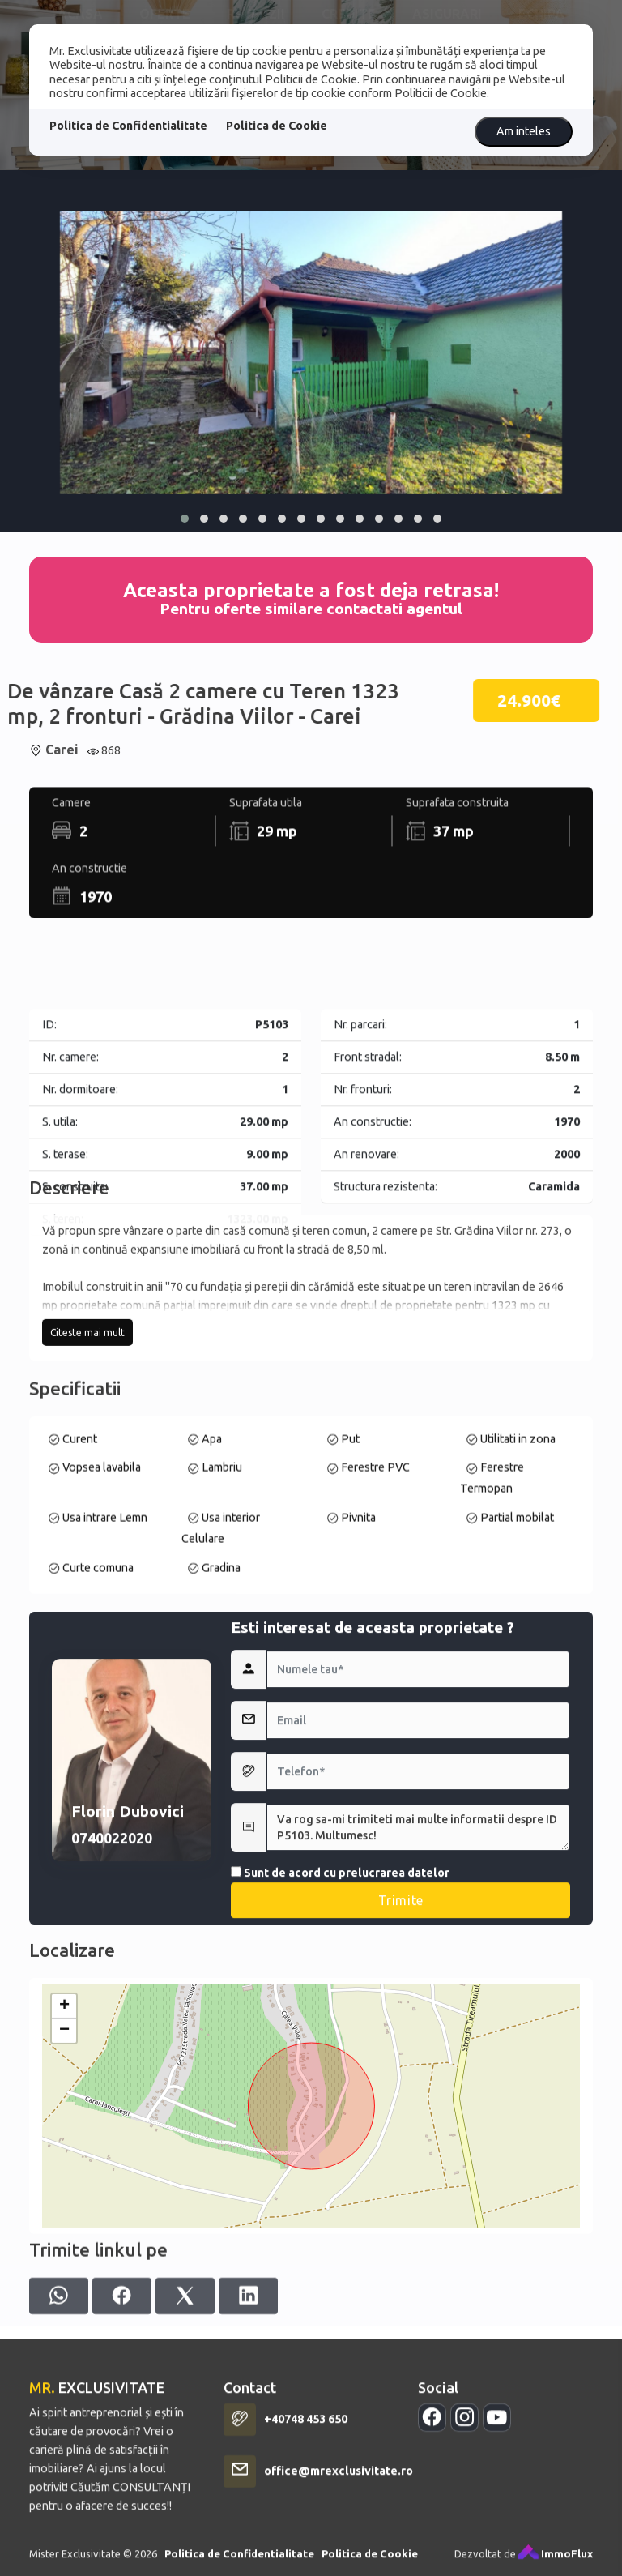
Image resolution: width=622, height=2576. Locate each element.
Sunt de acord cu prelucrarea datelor (340, 2064)
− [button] (64, 2211)
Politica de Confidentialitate (128, 125)
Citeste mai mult (87, 1444)
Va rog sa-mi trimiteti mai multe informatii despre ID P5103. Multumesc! (418, 2019)
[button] (184, 519)
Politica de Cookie (276, 125)
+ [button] (64, 2187)
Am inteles (523, 131)
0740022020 (111, 2030)
